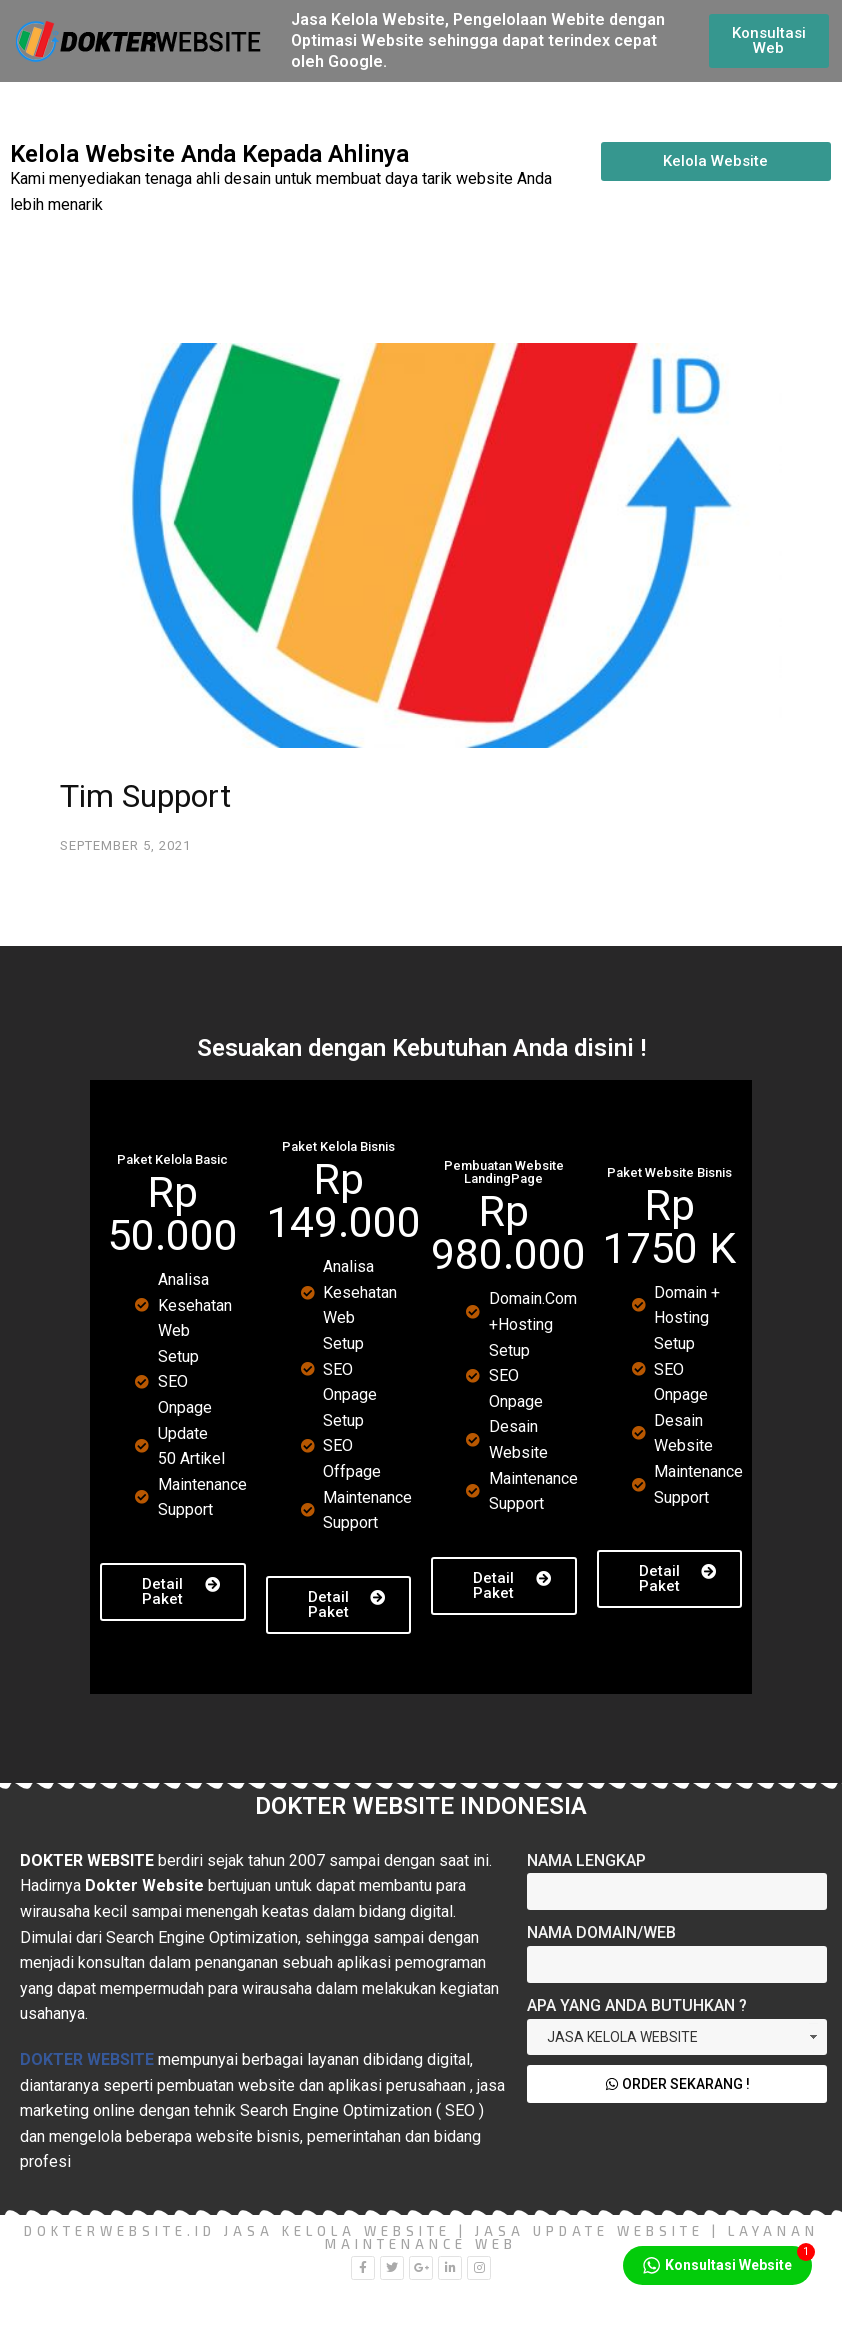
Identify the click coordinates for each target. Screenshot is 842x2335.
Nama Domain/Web (601, 1932)
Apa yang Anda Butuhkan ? (637, 2005)
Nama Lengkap (586, 1860)
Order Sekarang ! (677, 2084)
